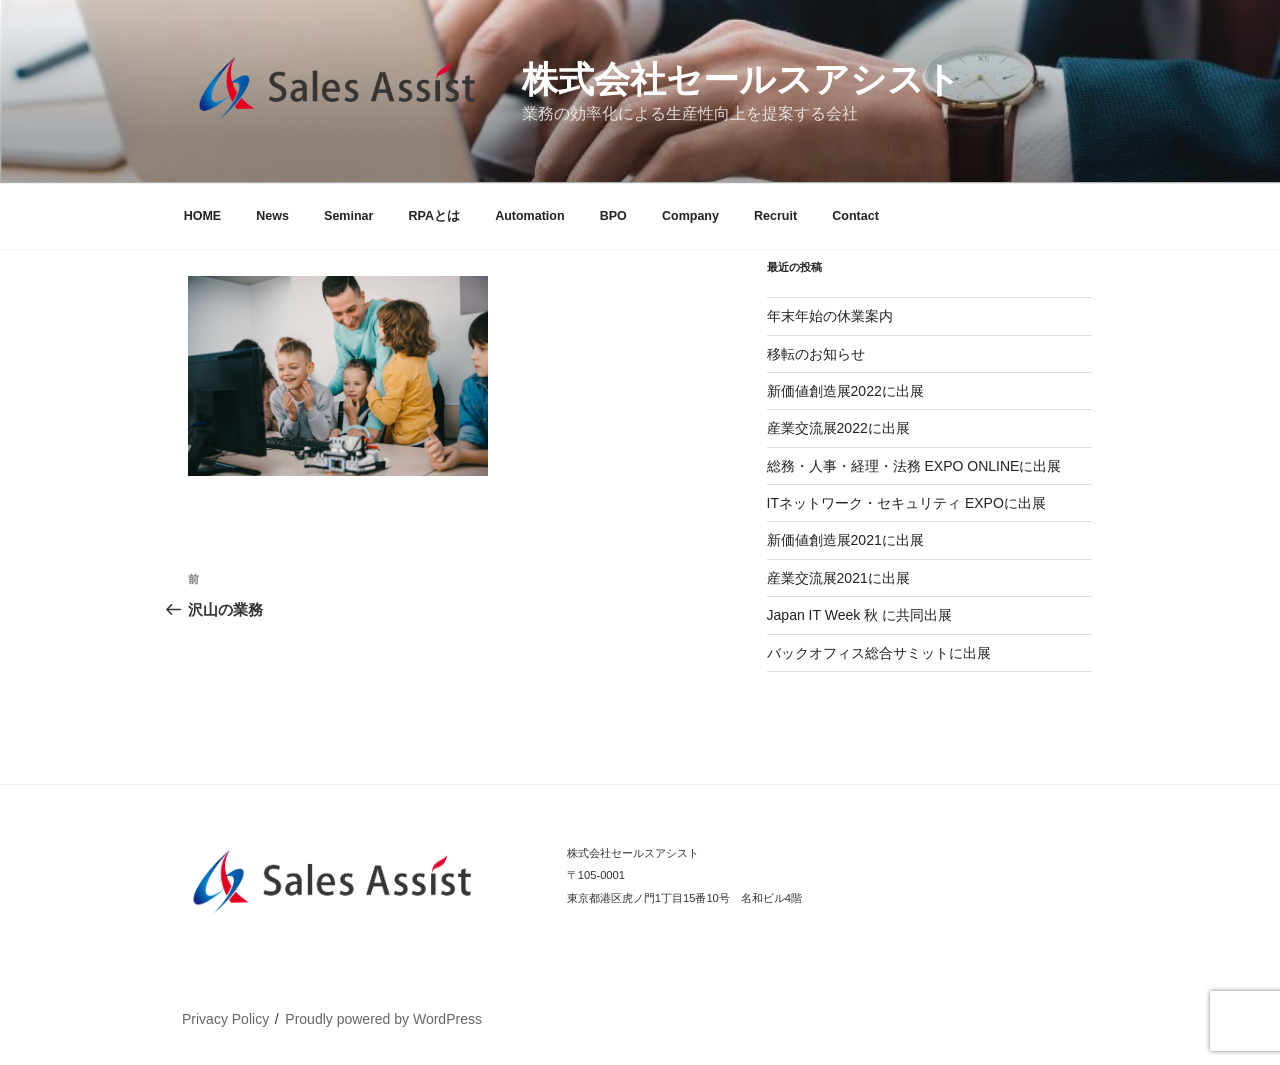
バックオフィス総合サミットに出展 (879, 653)
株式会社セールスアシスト (741, 79)
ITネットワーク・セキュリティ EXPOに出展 (906, 503)
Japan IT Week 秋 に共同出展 (859, 615)
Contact (855, 216)
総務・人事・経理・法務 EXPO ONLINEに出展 (914, 466)
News (272, 216)
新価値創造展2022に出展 (845, 391)
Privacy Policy (225, 1019)
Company (690, 216)
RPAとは (434, 216)
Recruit (775, 216)
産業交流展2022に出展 (838, 428)
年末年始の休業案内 (830, 316)
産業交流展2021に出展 (838, 578)
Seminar (348, 216)
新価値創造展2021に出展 (845, 540)
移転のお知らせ (816, 354)
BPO (613, 216)
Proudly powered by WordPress (383, 1019)
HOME (203, 216)
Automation (529, 216)
